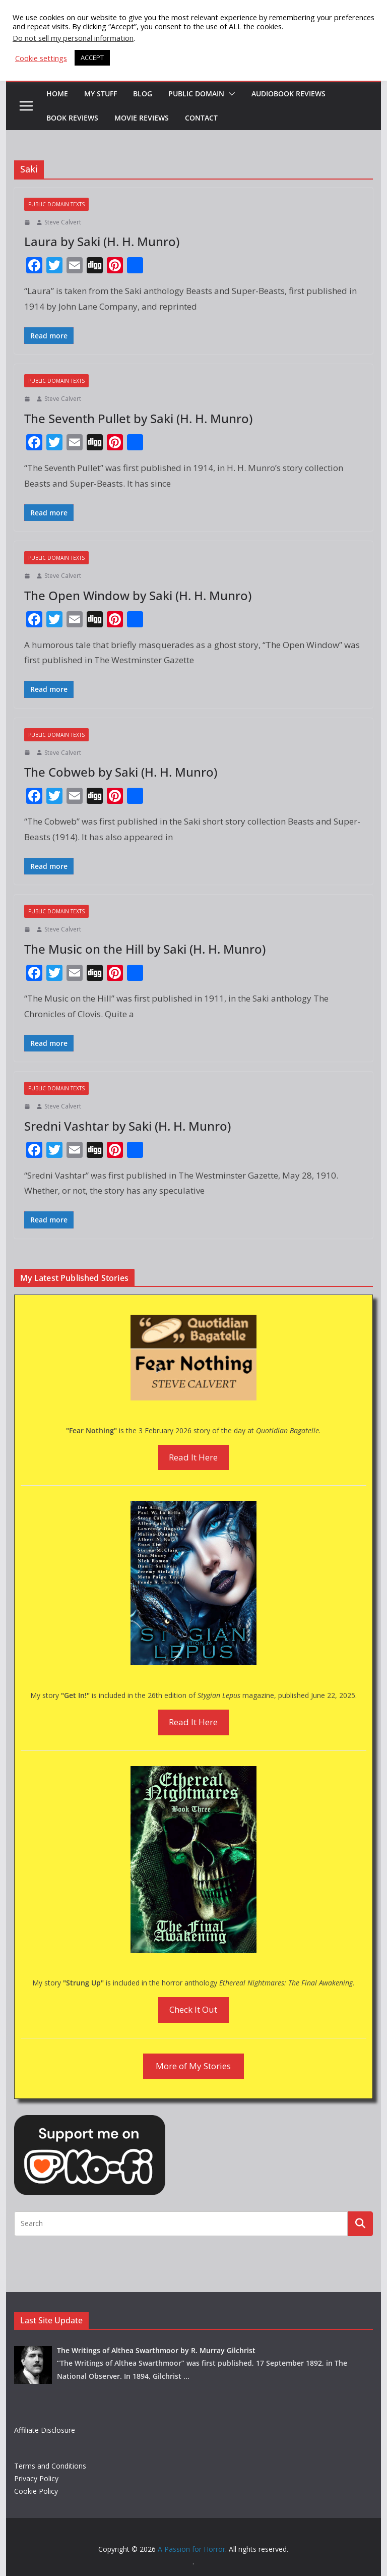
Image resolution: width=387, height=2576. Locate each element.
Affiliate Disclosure (44, 2430)
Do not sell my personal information (73, 38)
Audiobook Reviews (288, 93)
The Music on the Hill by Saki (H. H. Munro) (145, 949)
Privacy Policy (36, 2478)
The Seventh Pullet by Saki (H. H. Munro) (138, 418)
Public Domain (196, 93)
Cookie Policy (36, 2491)
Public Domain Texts (56, 204)
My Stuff (100, 93)
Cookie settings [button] (41, 58)
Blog (142, 93)
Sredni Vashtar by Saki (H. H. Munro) (127, 1126)
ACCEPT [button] (92, 57)
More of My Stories (193, 2066)
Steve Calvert (62, 222)
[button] (229, 94)
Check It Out (193, 2009)
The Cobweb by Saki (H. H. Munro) (120, 772)
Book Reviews (72, 118)
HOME (57, 93)
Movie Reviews (141, 118)
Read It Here (193, 1457)
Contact (201, 118)
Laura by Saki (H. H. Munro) (101, 241)
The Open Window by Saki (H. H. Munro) (137, 595)
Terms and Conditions (50, 2466)
